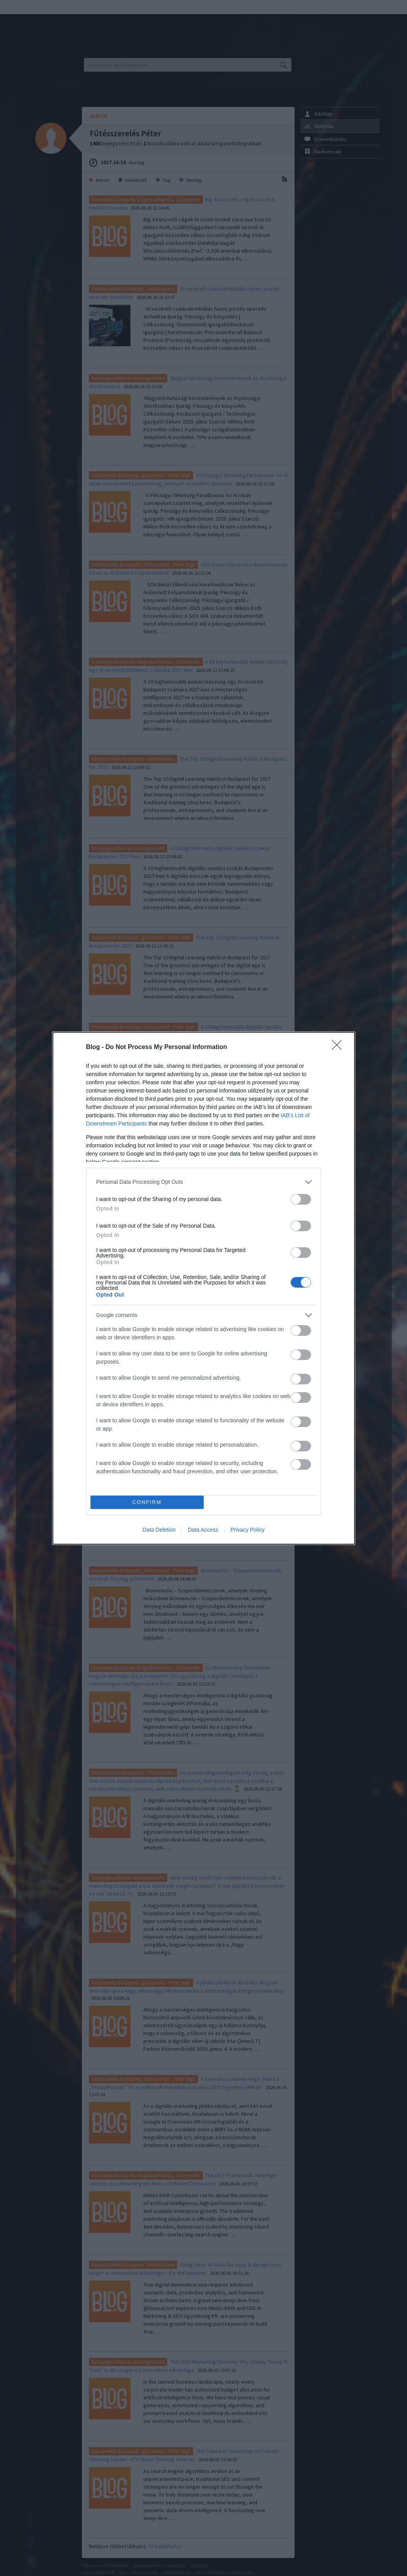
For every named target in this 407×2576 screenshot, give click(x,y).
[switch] (301, 1199)
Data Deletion (159, 1530)
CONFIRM (147, 1502)
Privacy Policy (247, 1530)
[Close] (339, 1047)
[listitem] (203, 1182)
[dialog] (204, 1288)
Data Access (203, 1530)
